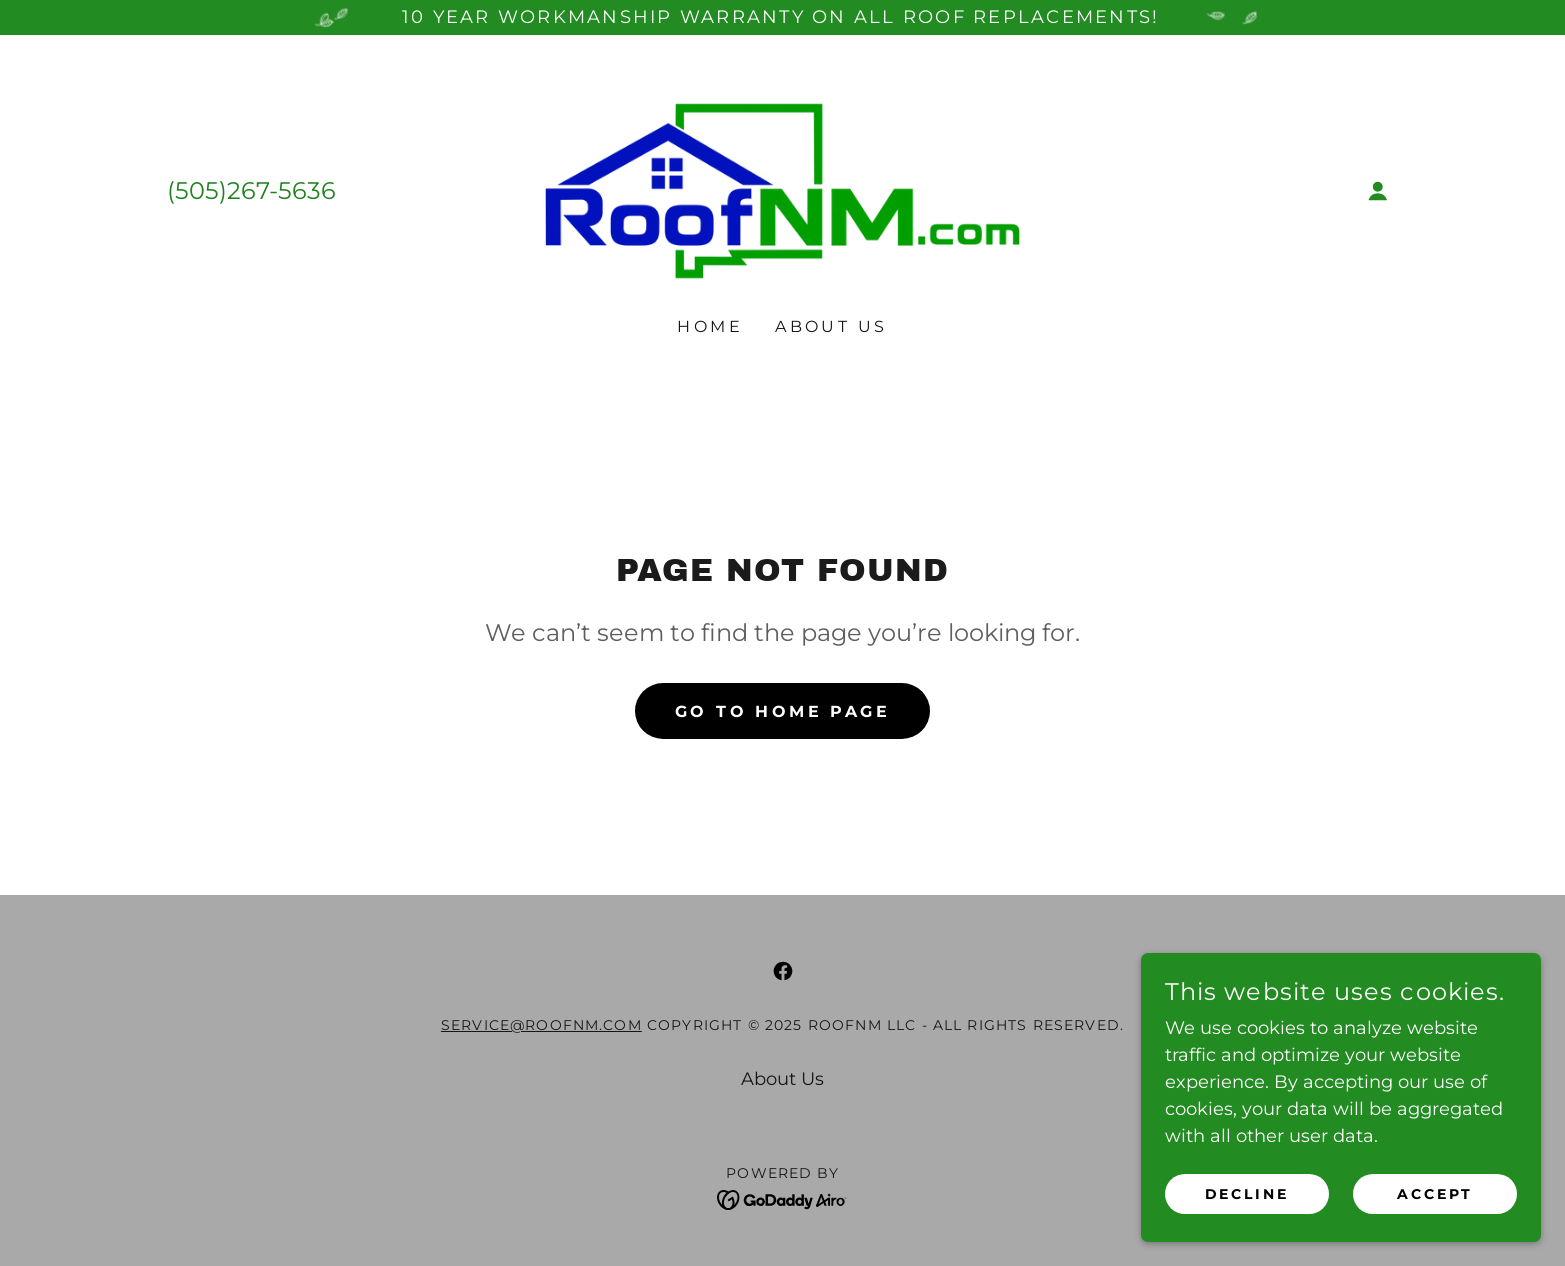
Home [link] (710, 326)
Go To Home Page (782, 711)
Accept (1435, 1235)
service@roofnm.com (541, 1025)
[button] (1378, 191)
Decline (1247, 1235)
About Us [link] (831, 326)
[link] (782, 190)
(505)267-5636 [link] (251, 190)
